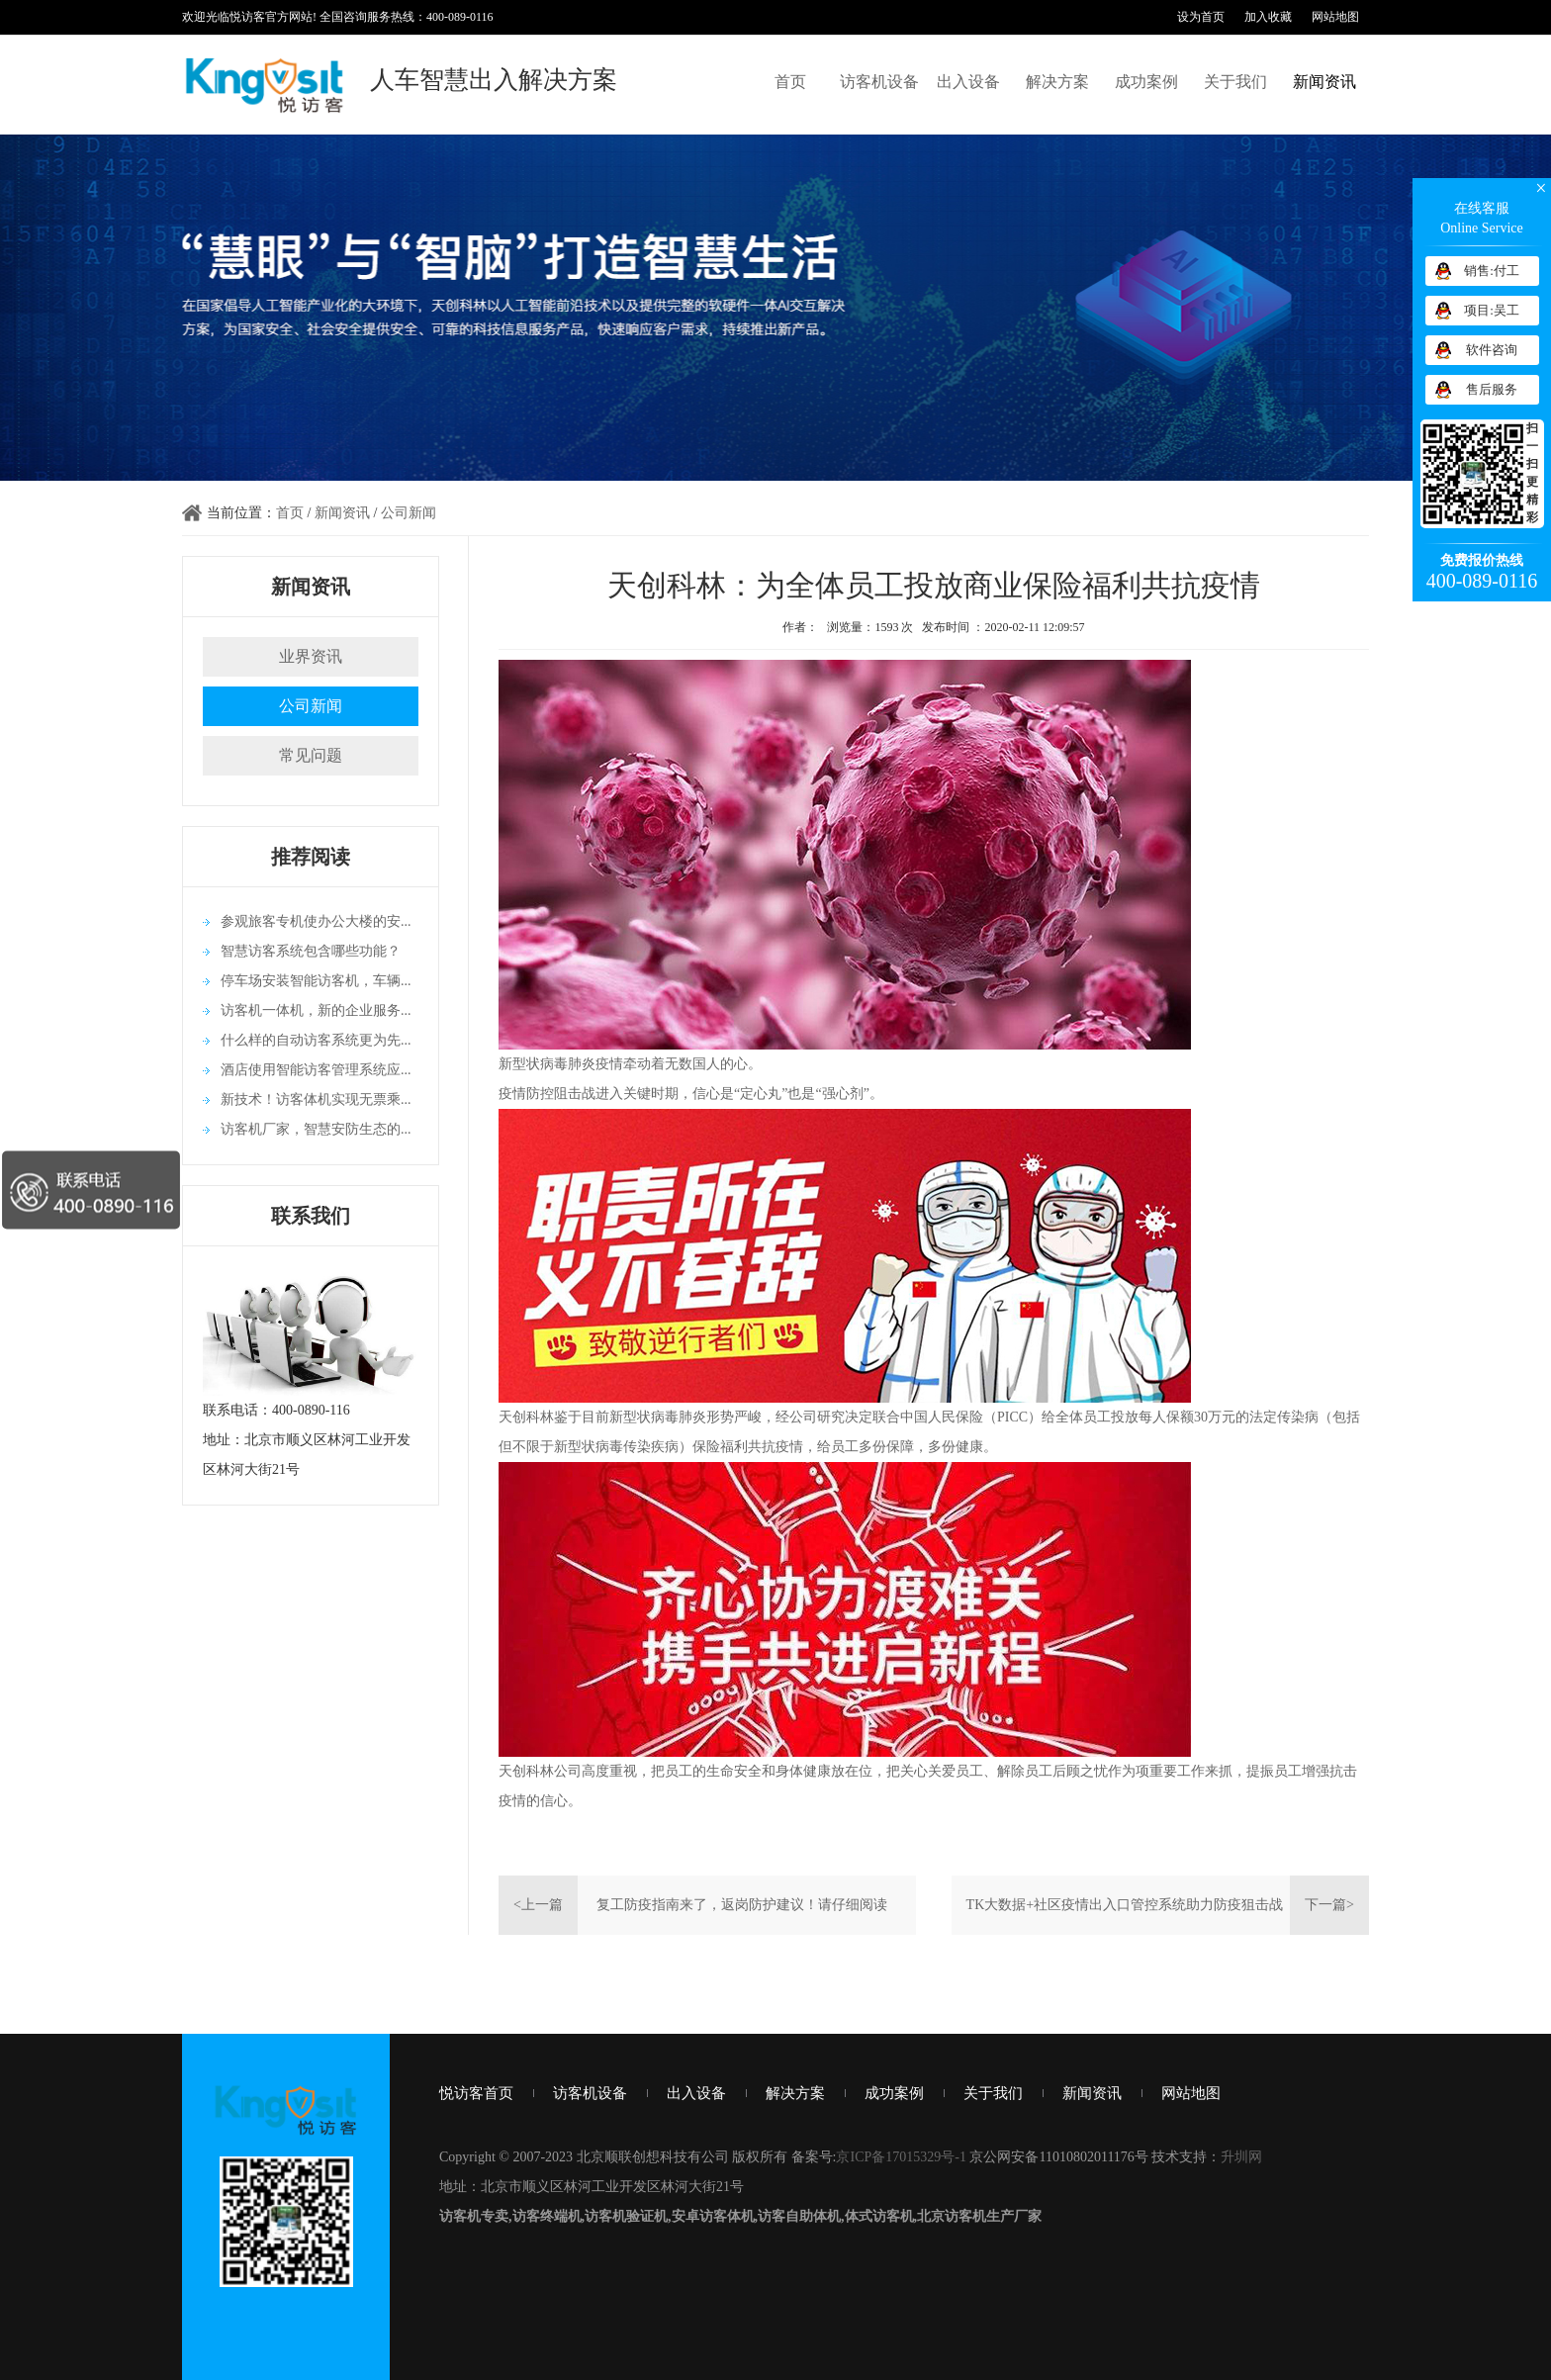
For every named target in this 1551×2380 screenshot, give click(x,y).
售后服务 (1491, 389)
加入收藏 (1268, 17)
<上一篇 (538, 1904)
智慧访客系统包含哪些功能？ (311, 951)
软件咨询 (1491, 349)
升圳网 (1241, 2157)
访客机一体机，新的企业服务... (316, 1010)
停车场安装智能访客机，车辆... (316, 980)
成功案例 (1146, 81)
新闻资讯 (1324, 81)
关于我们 (1235, 81)
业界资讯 (310, 656)
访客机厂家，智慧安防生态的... (316, 1129)
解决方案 (1057, 81)
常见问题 (310, 755)
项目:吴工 (1491, 310)
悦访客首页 (476, 2093)
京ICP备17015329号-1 (900, 2157)
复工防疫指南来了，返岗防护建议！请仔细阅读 (741, 1904)
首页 (790, 81)
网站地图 (1335, 17)
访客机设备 (879, 81)
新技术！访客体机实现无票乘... (316, 1099)
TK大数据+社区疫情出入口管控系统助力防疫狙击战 (1125, 1904)
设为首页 (1201, 17)
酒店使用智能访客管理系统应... (316, 1069)
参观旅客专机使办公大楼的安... (316, 921)
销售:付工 (1491, 270)
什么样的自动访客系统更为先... (316, 1040)
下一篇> (1329, 1904)
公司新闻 (408, 512)
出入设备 (968, 81)
